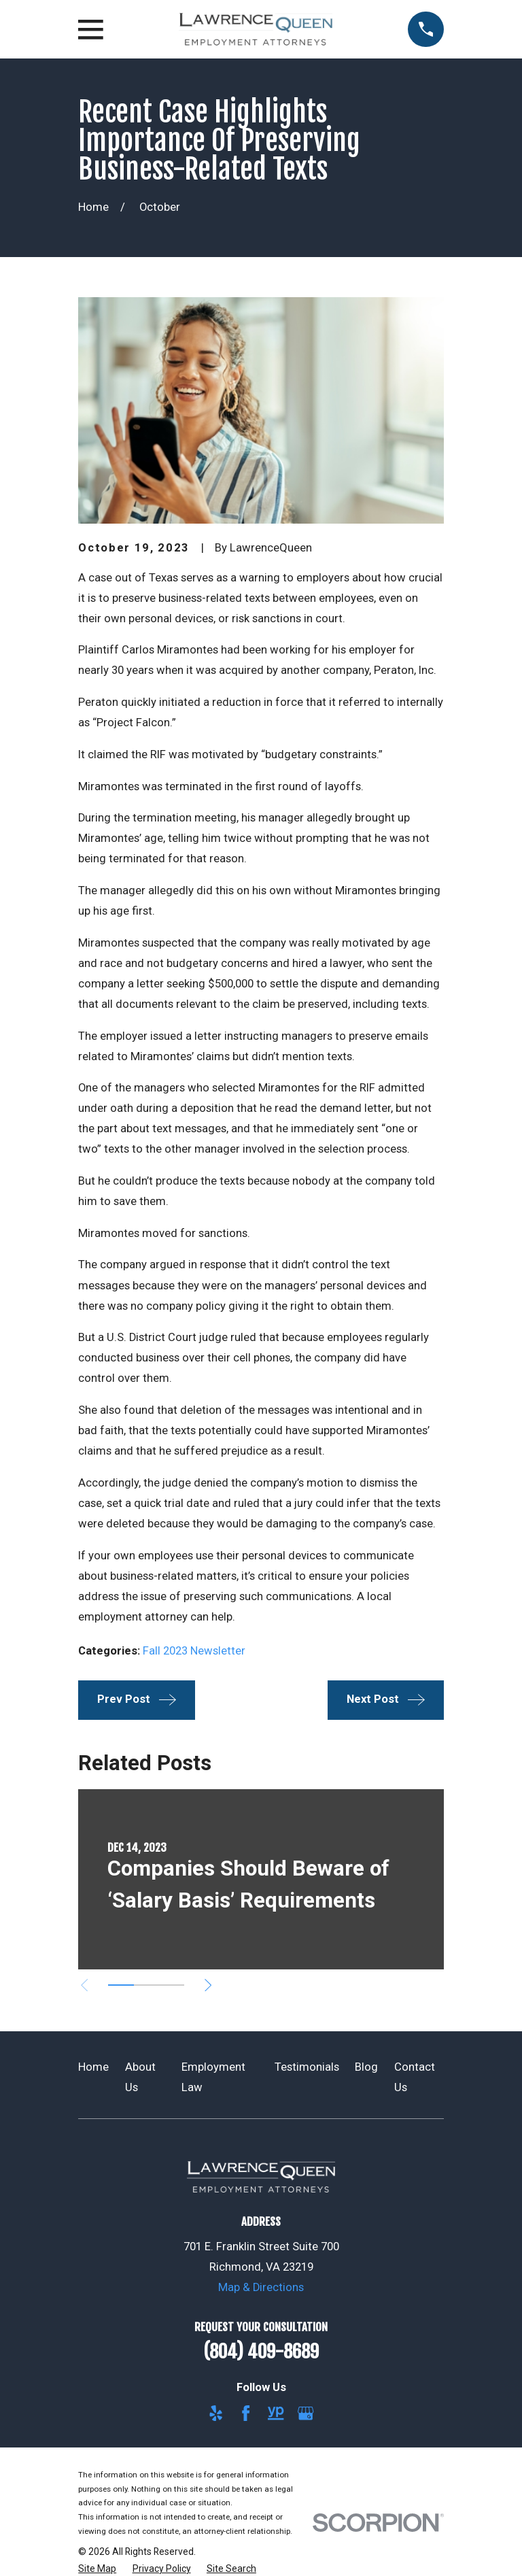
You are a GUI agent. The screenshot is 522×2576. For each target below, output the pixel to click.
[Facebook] (246, 2413)
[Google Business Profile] (305, 2413)
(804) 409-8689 (261, 2351)
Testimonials (307, 2067)
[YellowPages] (275, 2413)
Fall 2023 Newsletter (194, 1650)
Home (93, 2067)
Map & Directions (261, 2287)
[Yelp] (216, 2413)
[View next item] (208, 1985)
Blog (366, 2067)
